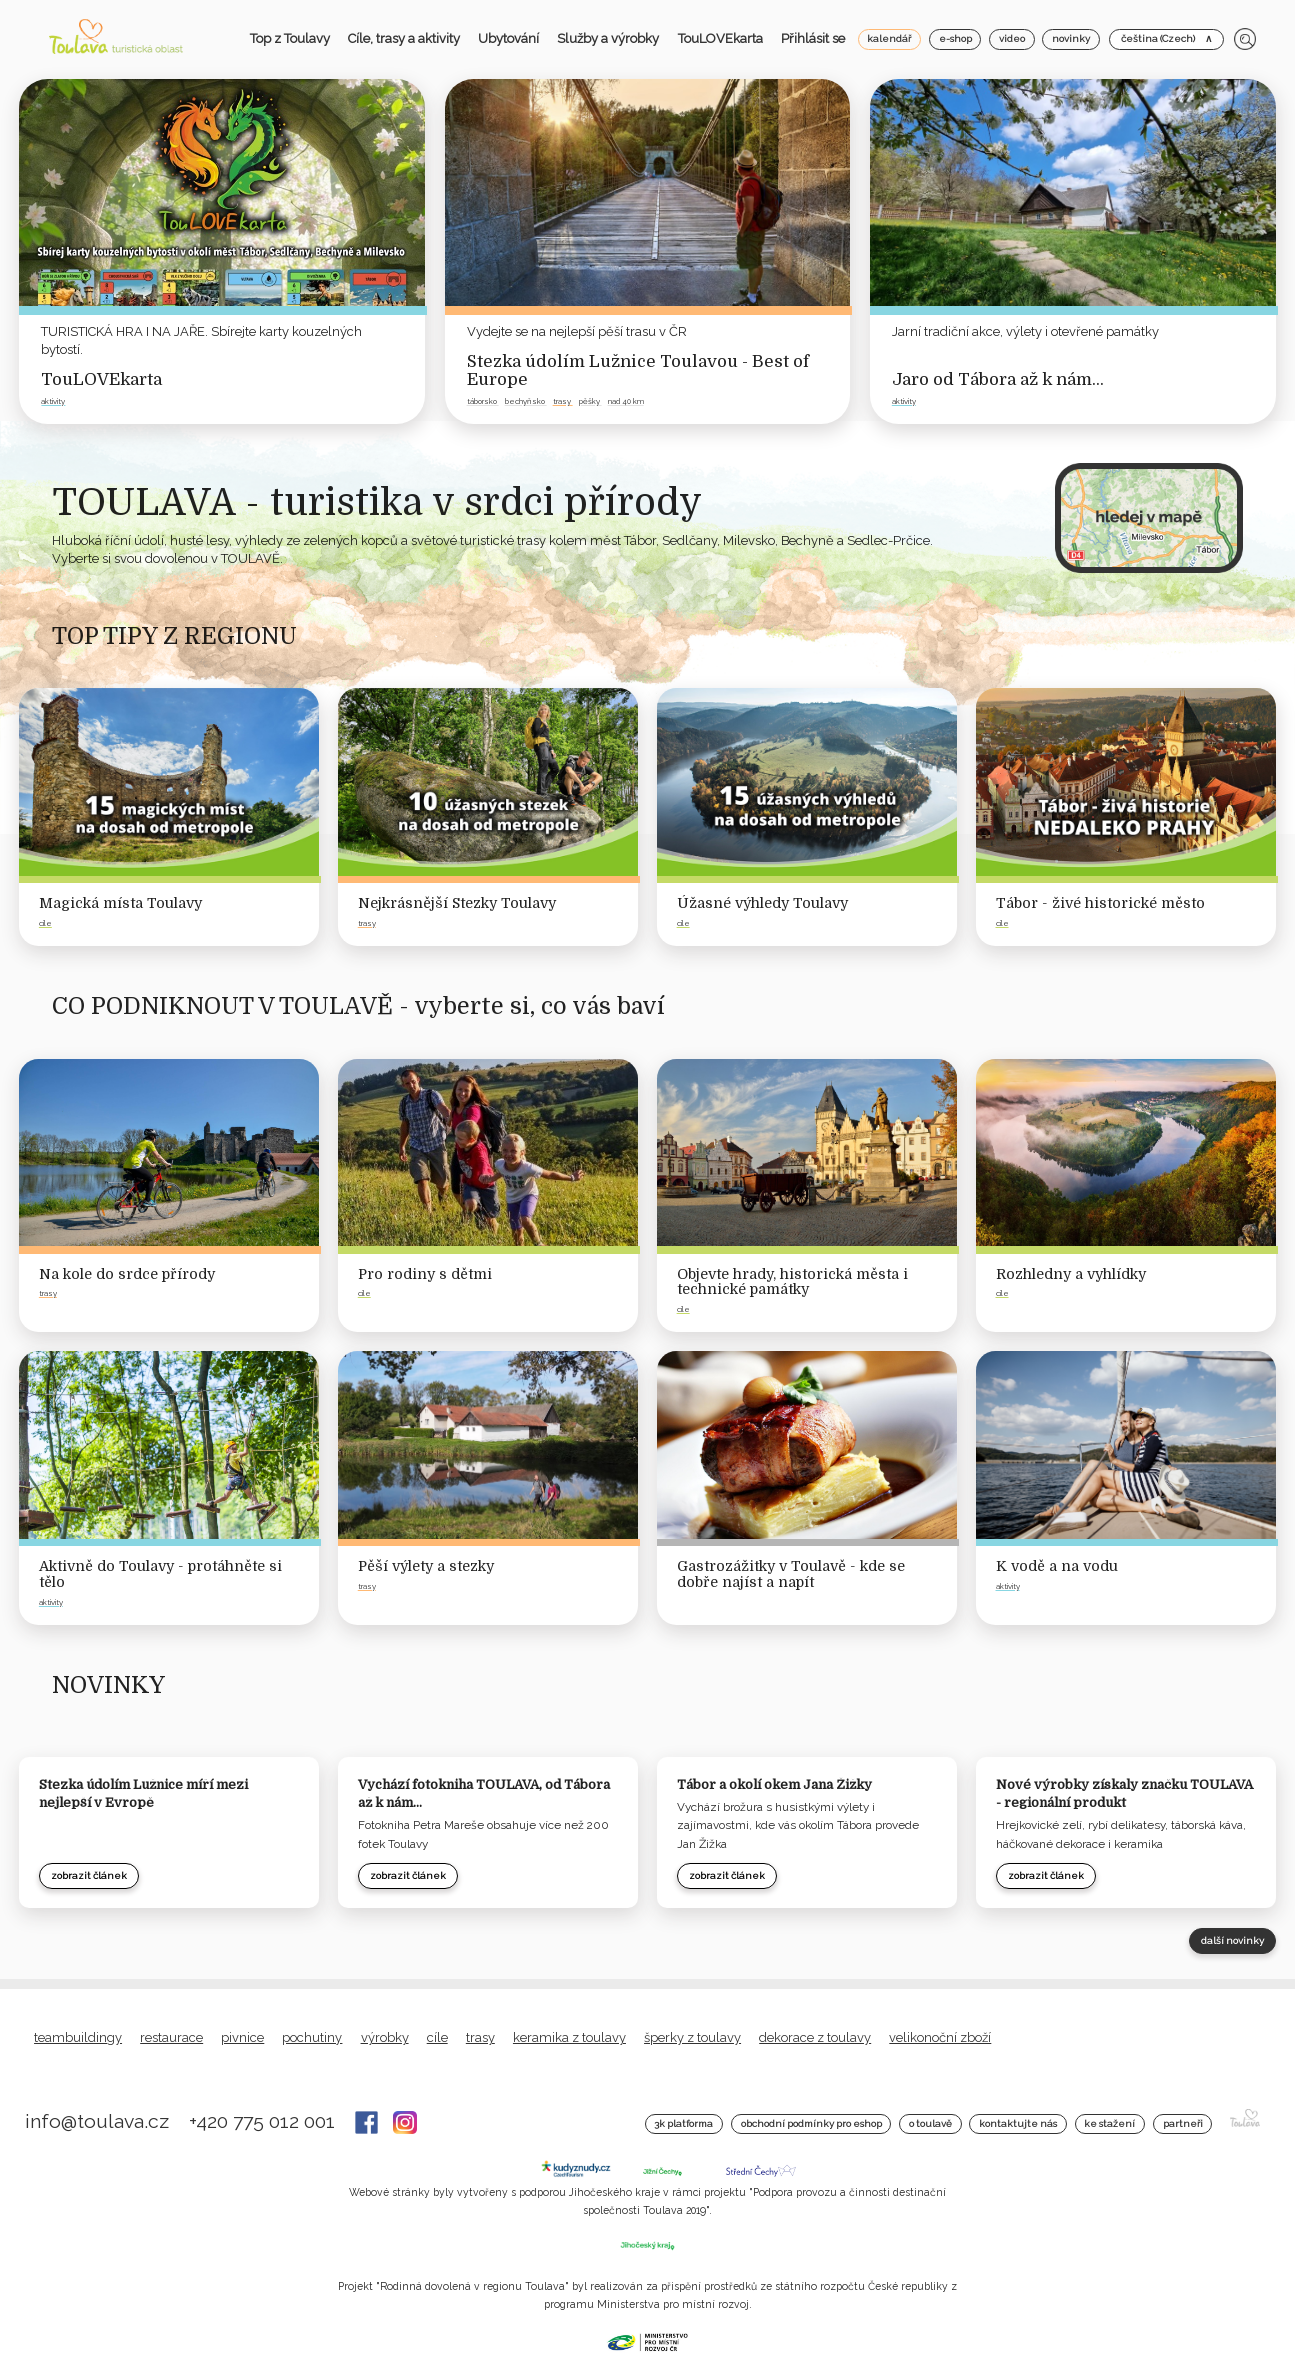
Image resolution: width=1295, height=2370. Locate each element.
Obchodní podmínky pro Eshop (811, 2123)
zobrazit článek (89, 1875)
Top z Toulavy (290, 38)
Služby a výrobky (608, 38)
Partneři (1183, 2123)
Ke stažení (1109, 2123)
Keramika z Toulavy (569, 2037)
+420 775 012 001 (264, 2121)
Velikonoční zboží (940, 2037)
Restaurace (171, 2037)
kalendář (889, 38)
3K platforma (683, 2123)
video (1012, 38)
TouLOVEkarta (720, 38)
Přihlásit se (813, 38)
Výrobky (385, 2037)
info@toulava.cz (99, 2121)
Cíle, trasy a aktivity (404, 38)
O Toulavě (930, 2123)
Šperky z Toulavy (692, 2037)
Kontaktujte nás (1018, 2123)
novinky (1071, 38)
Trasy (480, 2037)
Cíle (437, 2037)
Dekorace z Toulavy (815, 2037)
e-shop (955, 38)
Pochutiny (312, 2037)
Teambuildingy (78, 2037)
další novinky (1232, 1940)
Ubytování (508, 38)
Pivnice (242, 2037)
